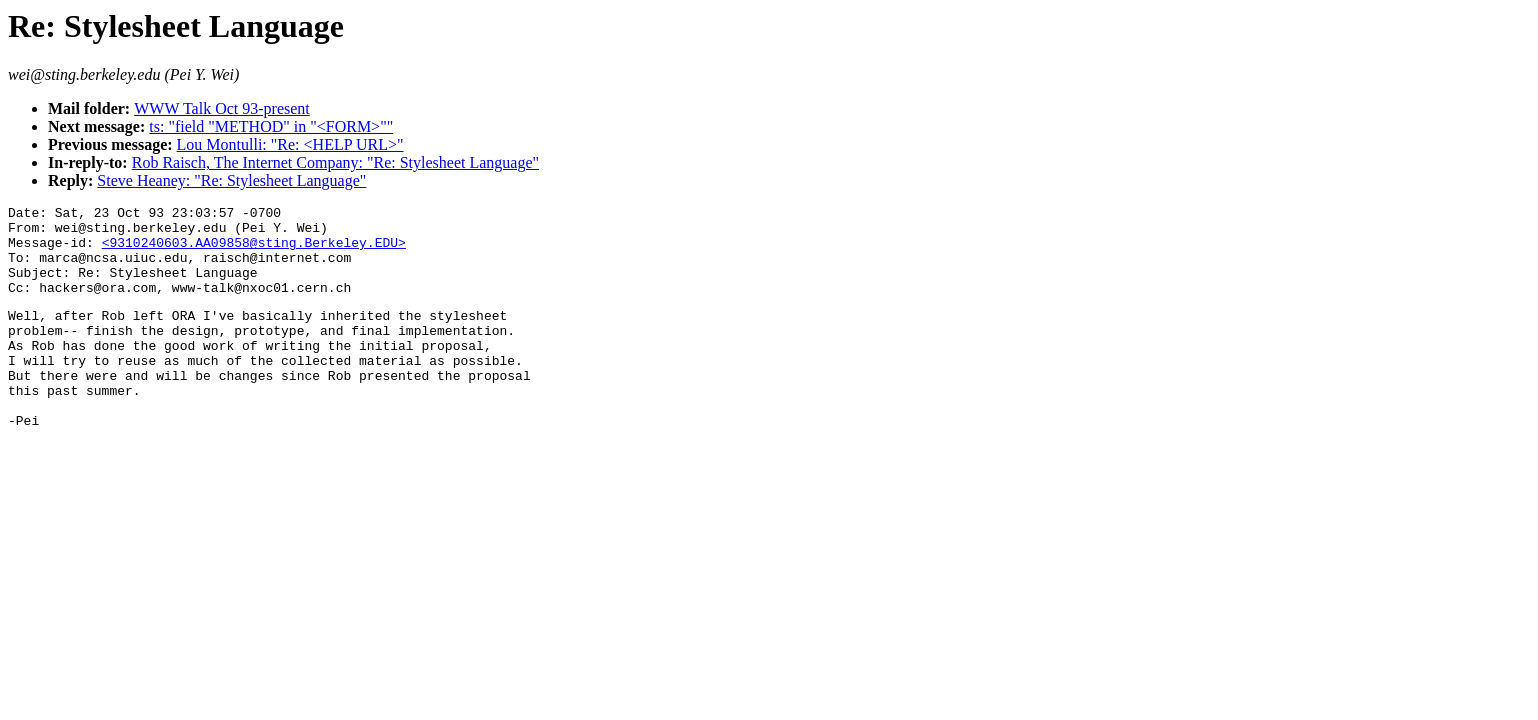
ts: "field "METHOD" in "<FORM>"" (271, 126)
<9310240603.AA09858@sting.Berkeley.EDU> (254, 251)
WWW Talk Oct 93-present (222, 108)
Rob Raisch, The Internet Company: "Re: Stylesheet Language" (335, 162)
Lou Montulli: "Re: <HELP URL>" (290, 144)
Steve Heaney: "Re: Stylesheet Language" (231, 180)
